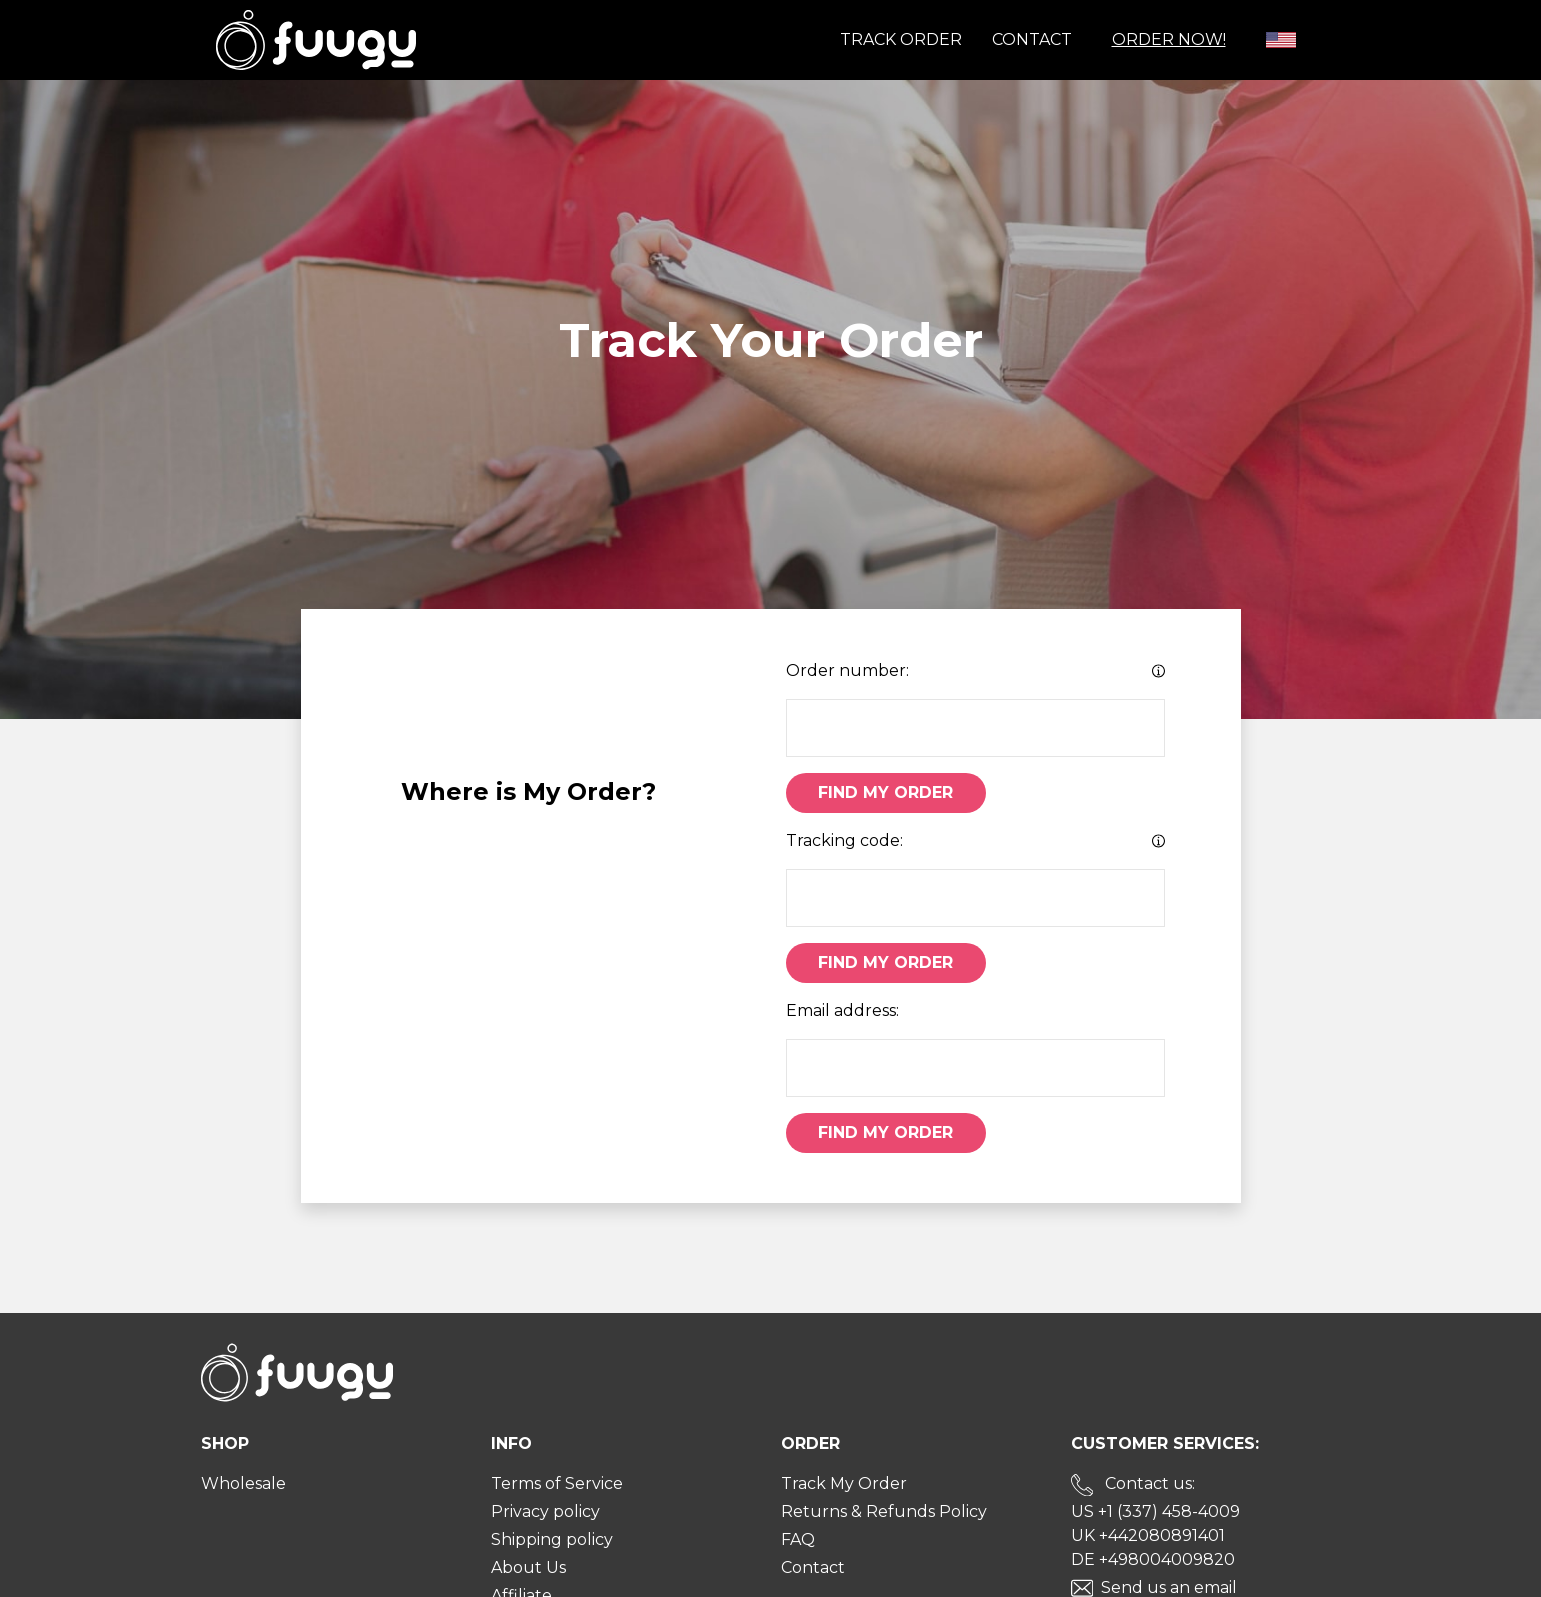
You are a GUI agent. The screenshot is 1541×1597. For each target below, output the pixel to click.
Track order (901, 39)
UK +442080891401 (1148, 1535)
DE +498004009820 (1153, 1559)
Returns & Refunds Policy (884, 1511)
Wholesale (243, 1483)
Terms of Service (557, 1483)
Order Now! (1169, 39)
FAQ (798, 1539)
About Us (528, 1567)
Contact (1032, 39)
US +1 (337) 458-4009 (1155, 1511)
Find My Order (885, 792)
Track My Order (844, 1483)
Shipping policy (552, 1539)
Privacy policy (545, 1511)
